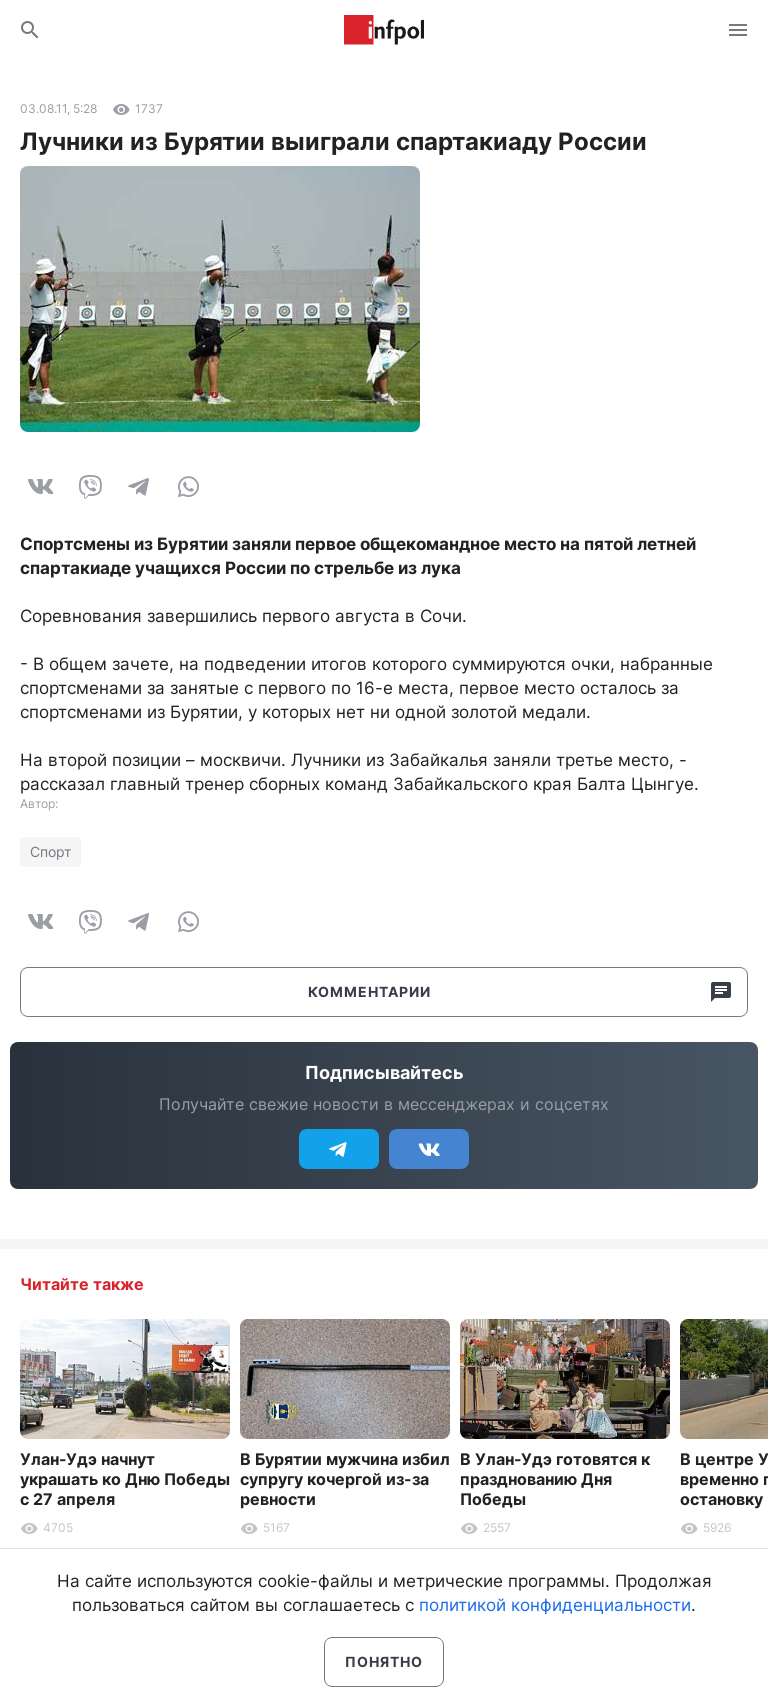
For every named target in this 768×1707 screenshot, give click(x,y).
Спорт (50, 851)
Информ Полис (384, 30)
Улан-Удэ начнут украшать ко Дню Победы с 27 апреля (125, 1479)
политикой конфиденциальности (555, 1605)
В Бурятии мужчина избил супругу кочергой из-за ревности (345, 1479)
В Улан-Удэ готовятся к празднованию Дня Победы (555, 1479)
